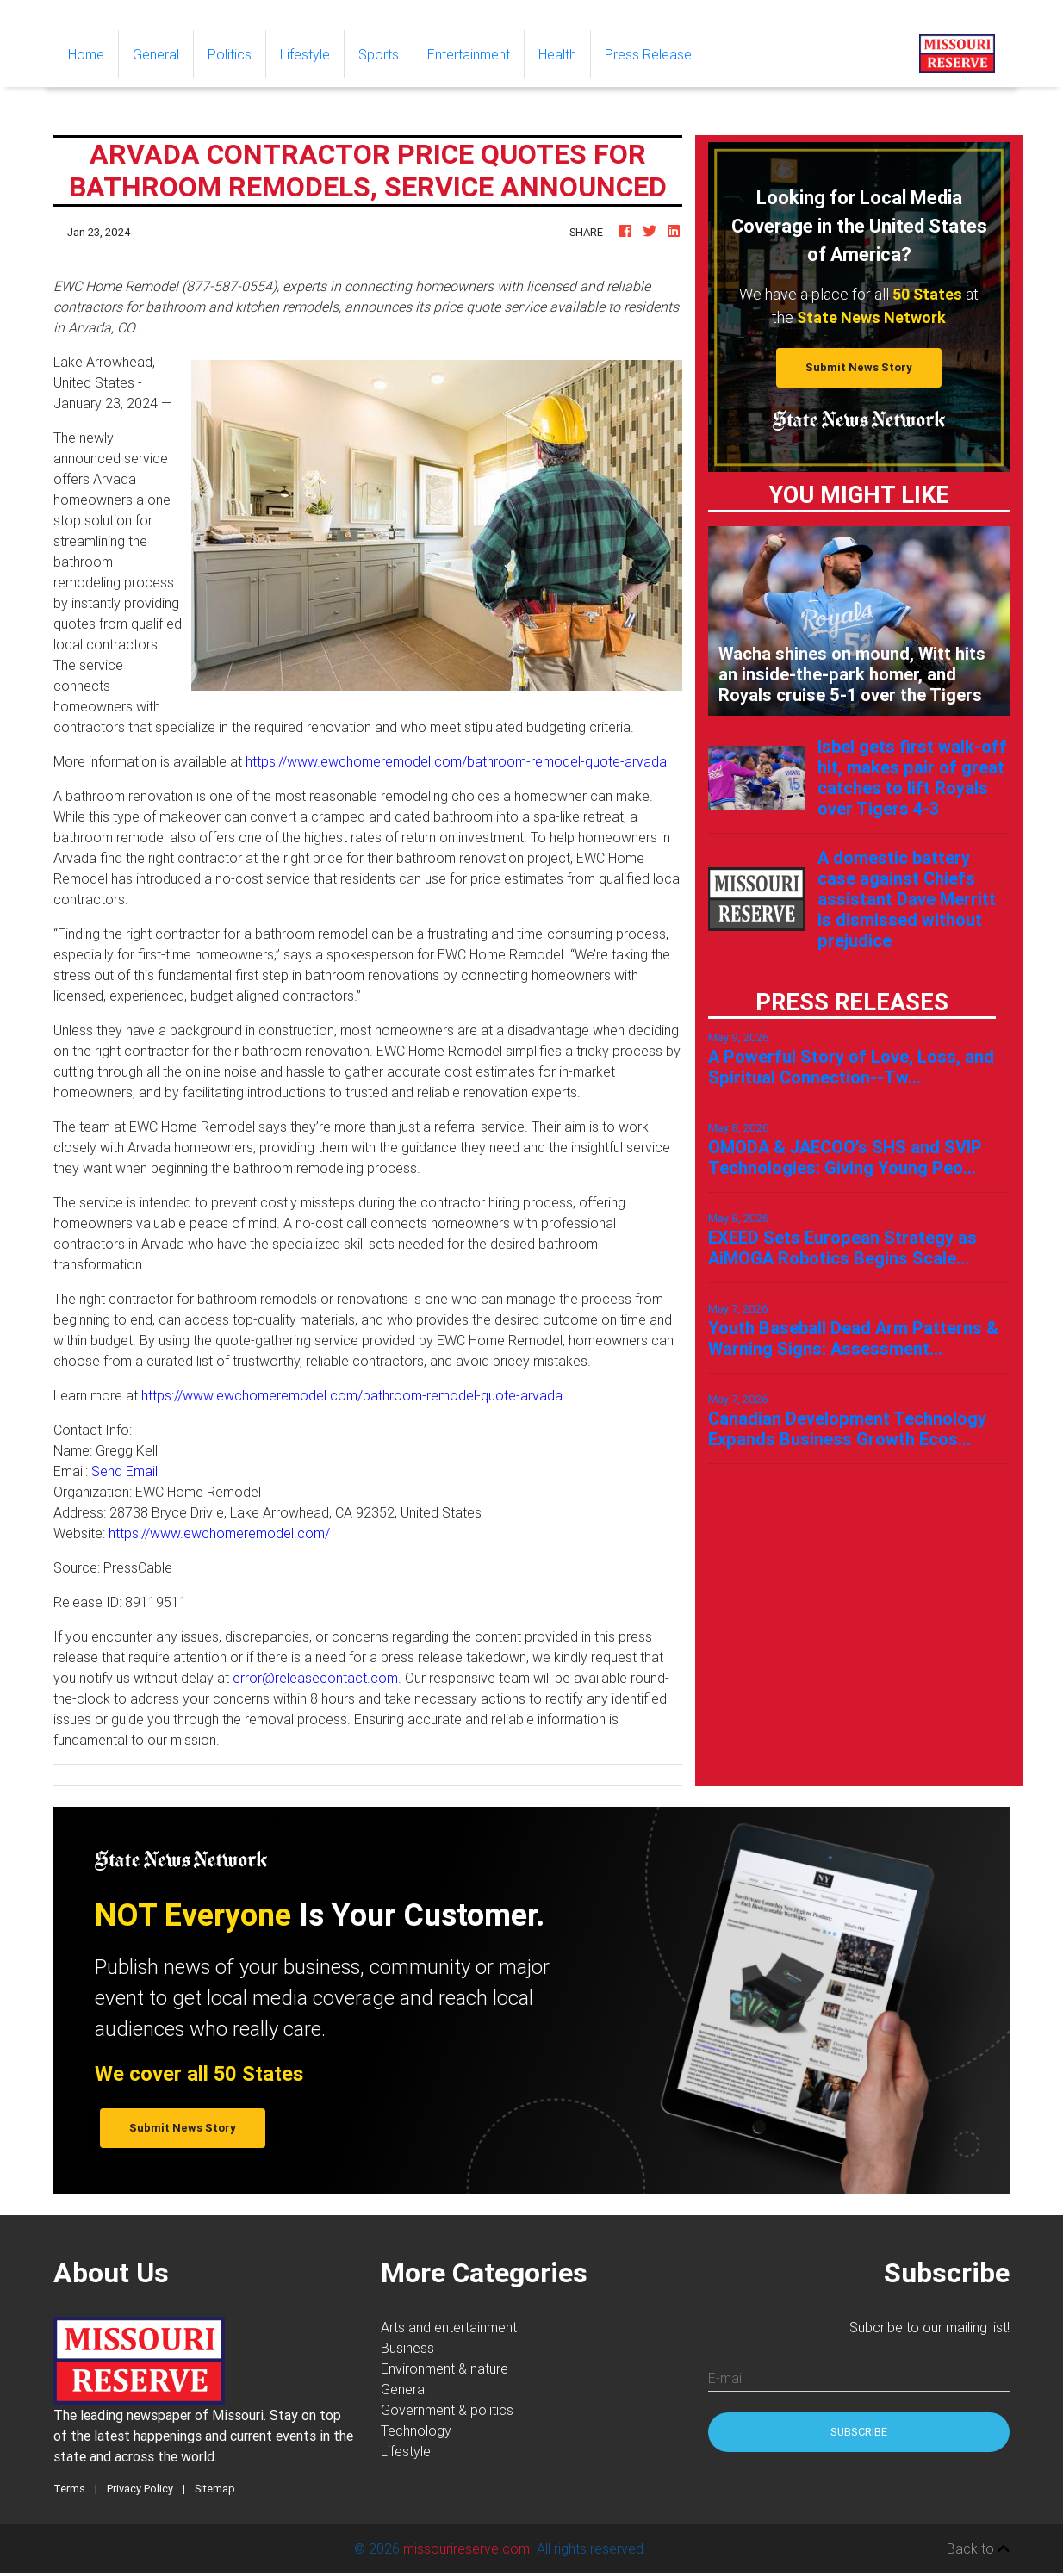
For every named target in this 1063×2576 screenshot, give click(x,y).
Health (557, 54)
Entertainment (468, 54)
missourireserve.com (466, 2548)
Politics (230, 54)
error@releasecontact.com (315, 1677)
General (156, 54)
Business (407, 2347)
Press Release (648, 54)
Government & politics (447, 2409)
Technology (416, 2430)
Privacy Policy (140, 2488)
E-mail (726, 2378)
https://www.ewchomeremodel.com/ (219, 1533)
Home (93, 53)
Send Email (124, 1471)
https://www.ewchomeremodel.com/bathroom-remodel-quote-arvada (456, 761)
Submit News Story (858, 367)
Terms (69, 2488)
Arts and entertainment (449, 2327)
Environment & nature (444, 2368)
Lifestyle (305, 54)
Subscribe (858, 2431)
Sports (378, 54)
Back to (978, 2548)
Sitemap (215, 2488)
